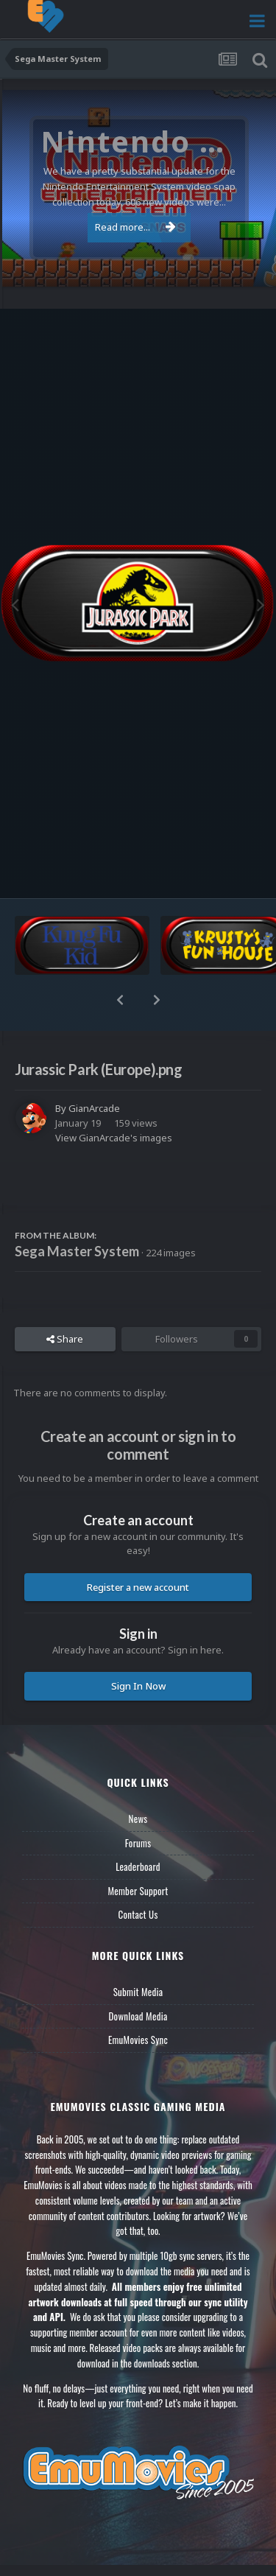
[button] (120, 1000)
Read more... (135, 227)
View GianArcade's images (113, 1137)
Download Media (138, 2016)
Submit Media (138, 1991)
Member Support (137, 1890)
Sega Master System (77, 1251)
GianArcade (94, 1108)
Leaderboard (138, 1866)
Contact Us (138, 1914)
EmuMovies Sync (138, 2039)
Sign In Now (138, 1686)
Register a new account (138, 1587)
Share (64, 1339)
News (138, 1818)
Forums (138, 1842)
